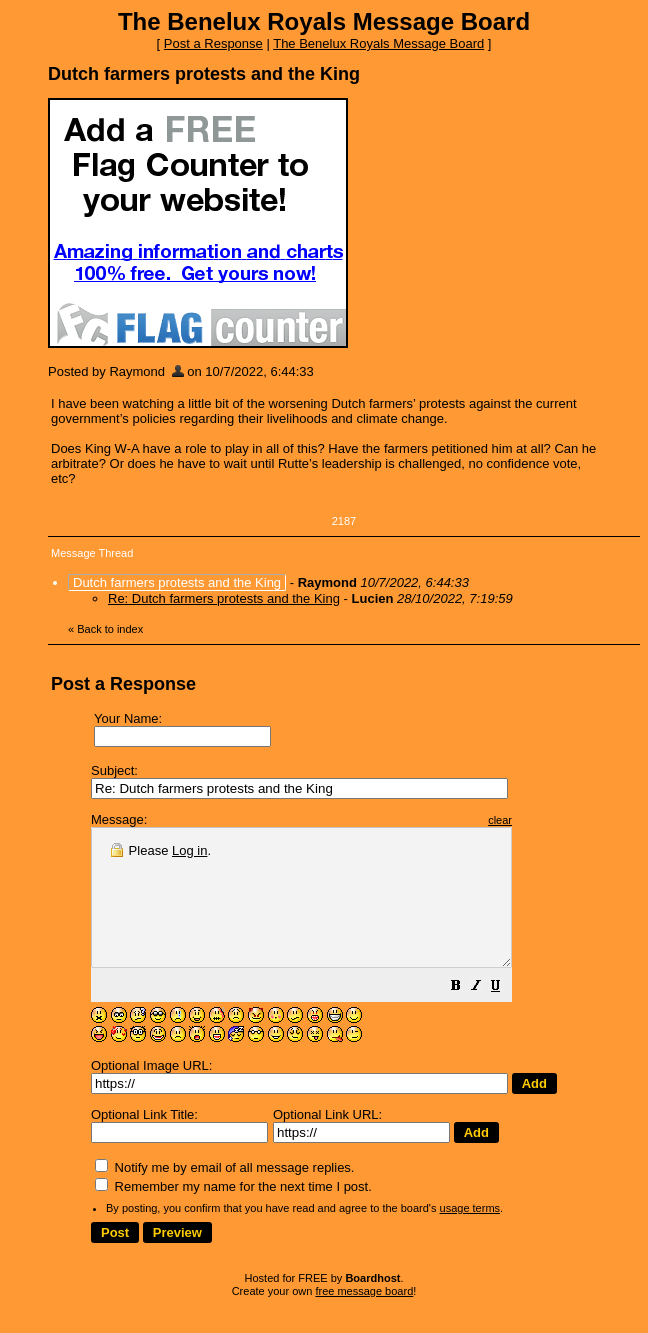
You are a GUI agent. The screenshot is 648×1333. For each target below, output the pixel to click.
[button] (506, 1015)
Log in (189, 850)
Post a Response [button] (213, 43)
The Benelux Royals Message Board (378, 43)
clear (550, 820)
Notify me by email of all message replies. (224, 1194)
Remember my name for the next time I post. (233, 1213)
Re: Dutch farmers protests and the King (224, 598)
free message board (364, 1318)
